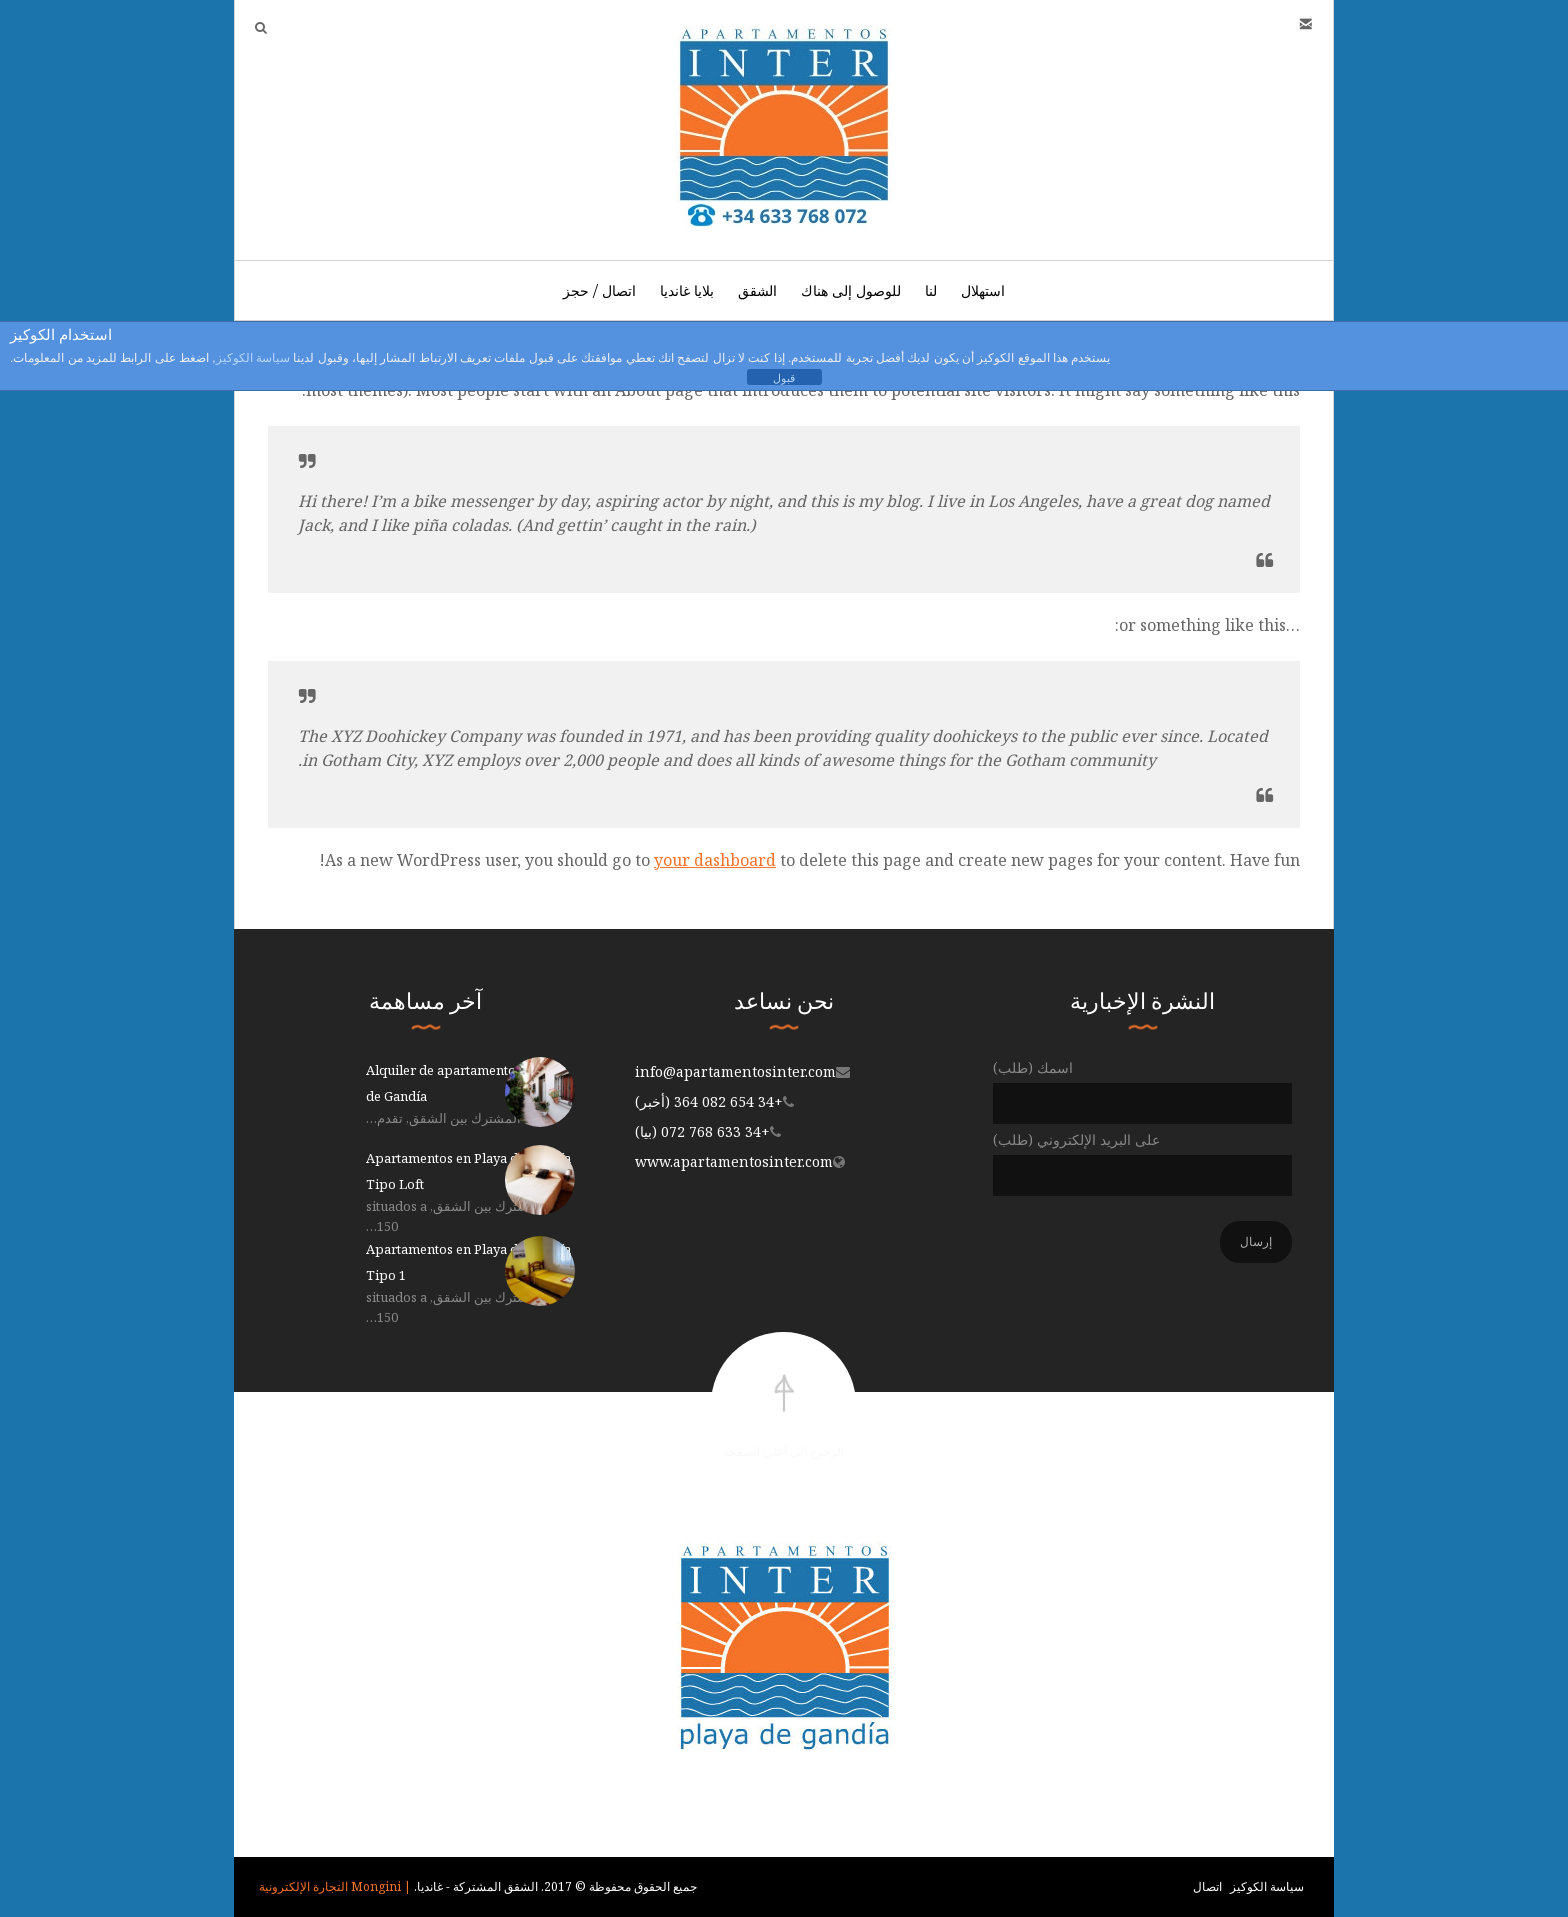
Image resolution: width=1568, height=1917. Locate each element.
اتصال (1207, 1886)
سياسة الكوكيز (1267, 1886)
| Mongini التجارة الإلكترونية (335, 1886)
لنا (931, 291)
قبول (784, 378)
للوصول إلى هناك (851, 291)
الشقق (757, 291)
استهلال (983, 291)
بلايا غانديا (687, 291)
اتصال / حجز (599, 291)
